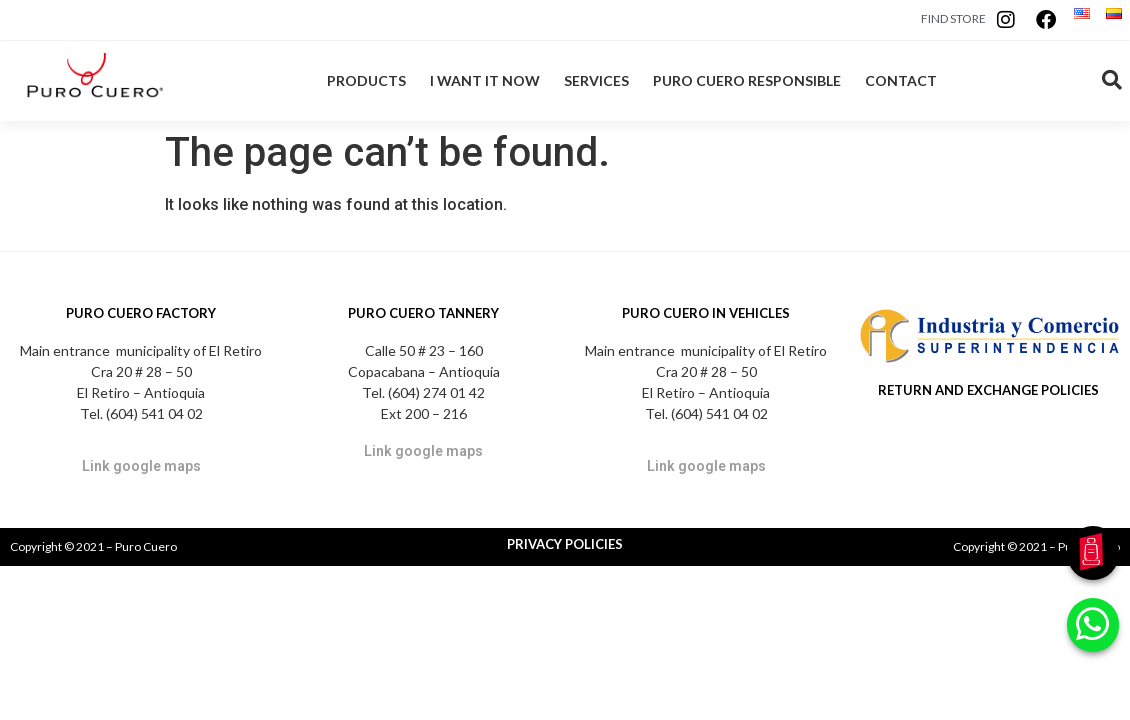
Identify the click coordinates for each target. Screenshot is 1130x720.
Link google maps (141, 466)
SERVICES (596, 80)
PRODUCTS (366, 80)
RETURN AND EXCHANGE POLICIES (988, 390)
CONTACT (901, 80)
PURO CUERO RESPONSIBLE (747, 80)
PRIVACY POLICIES (565, 544)
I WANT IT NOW (485, 80)
